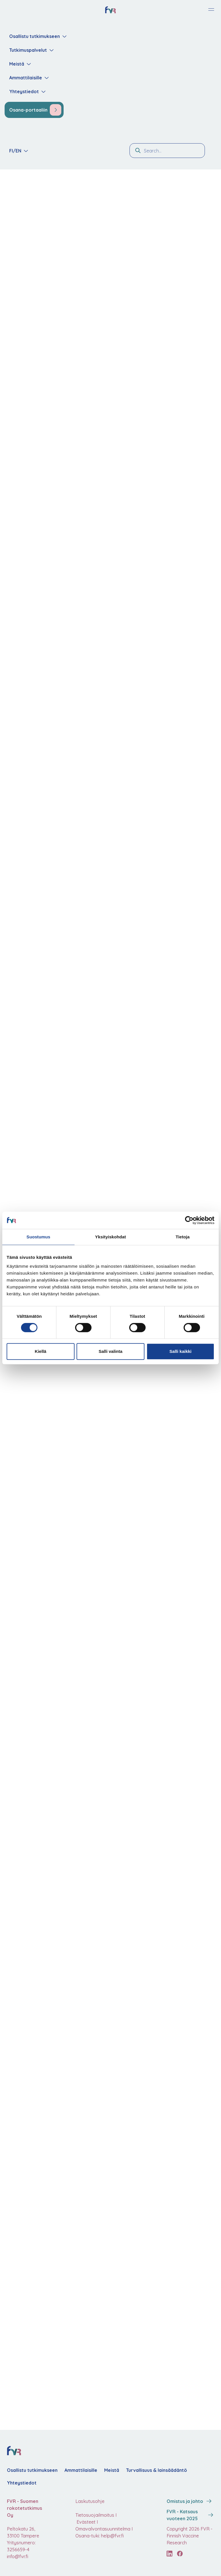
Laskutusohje (89, 2501)
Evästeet (85, 2522)
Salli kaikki (180, 1351)
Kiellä (40, 1351)
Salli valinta (111, 1351)
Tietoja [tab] (183, 1236)
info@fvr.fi (17, 2556)
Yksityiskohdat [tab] (110, 1236)
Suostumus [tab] (38, 1236)
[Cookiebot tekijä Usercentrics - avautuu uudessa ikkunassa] (189, 1220)
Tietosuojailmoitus (94, 2515)
